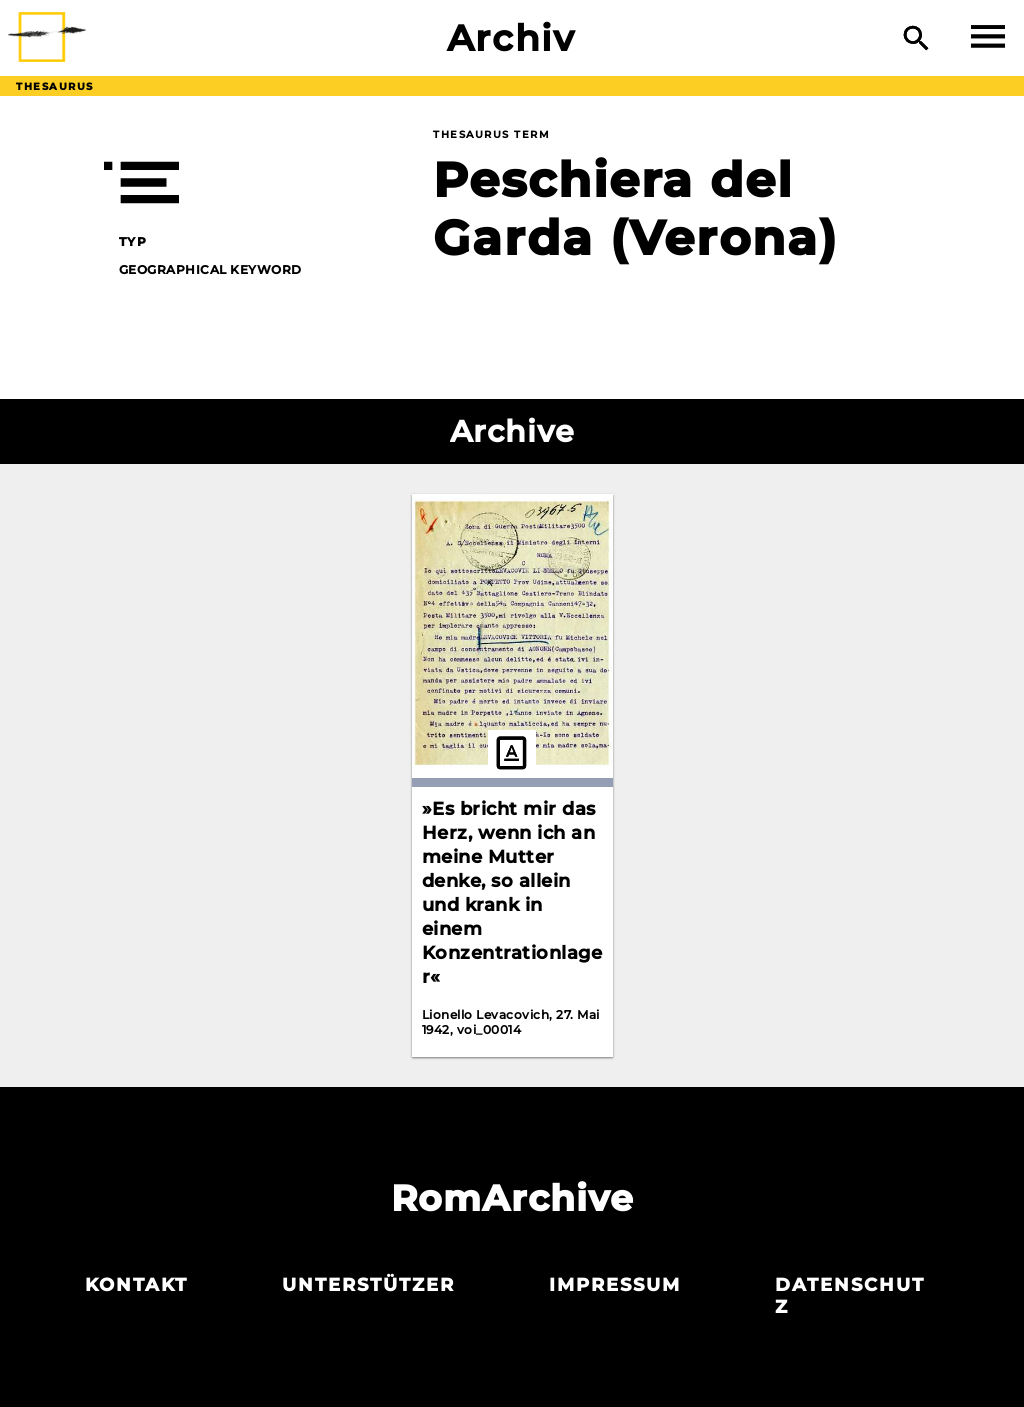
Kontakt (136, 1285)
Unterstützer (368, 1285)
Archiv (511, 38)
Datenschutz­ (850, 1296)
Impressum (615, 1285)
